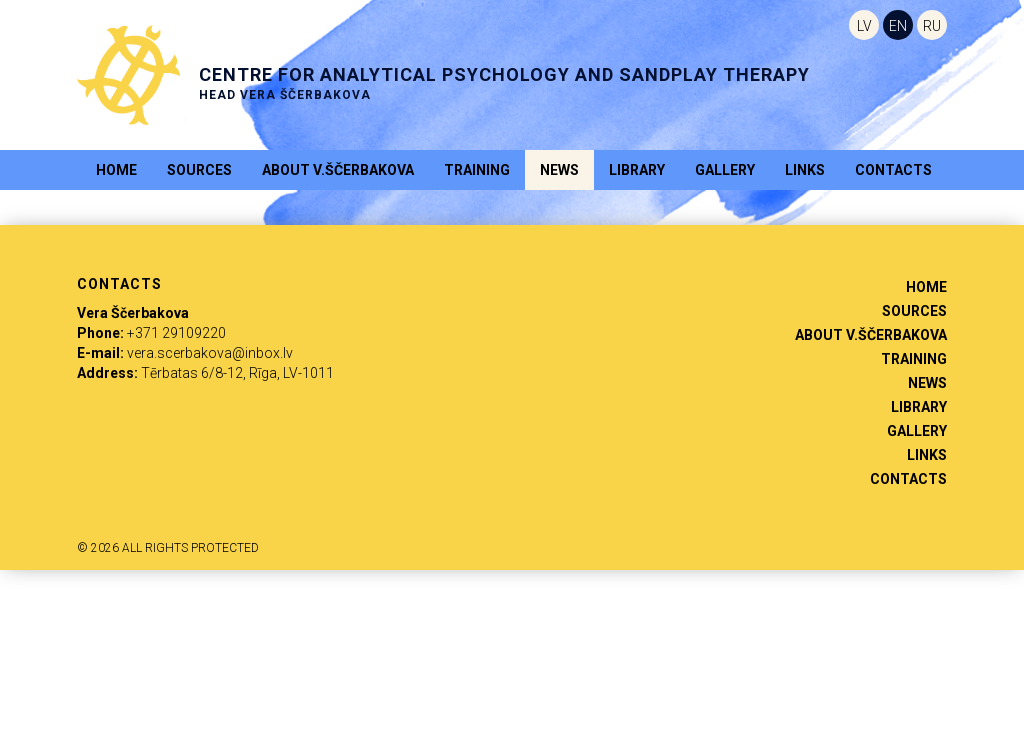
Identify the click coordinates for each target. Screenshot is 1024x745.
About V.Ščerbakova (338, 170)
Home (116, 170)
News (559, 170)
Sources (199, 170)
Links (805, 170)
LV (864, 26)
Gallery (725, 170)
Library (637, 170)
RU (932, 26)
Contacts (893, 170)
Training (477, 170)
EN (898, 26)
